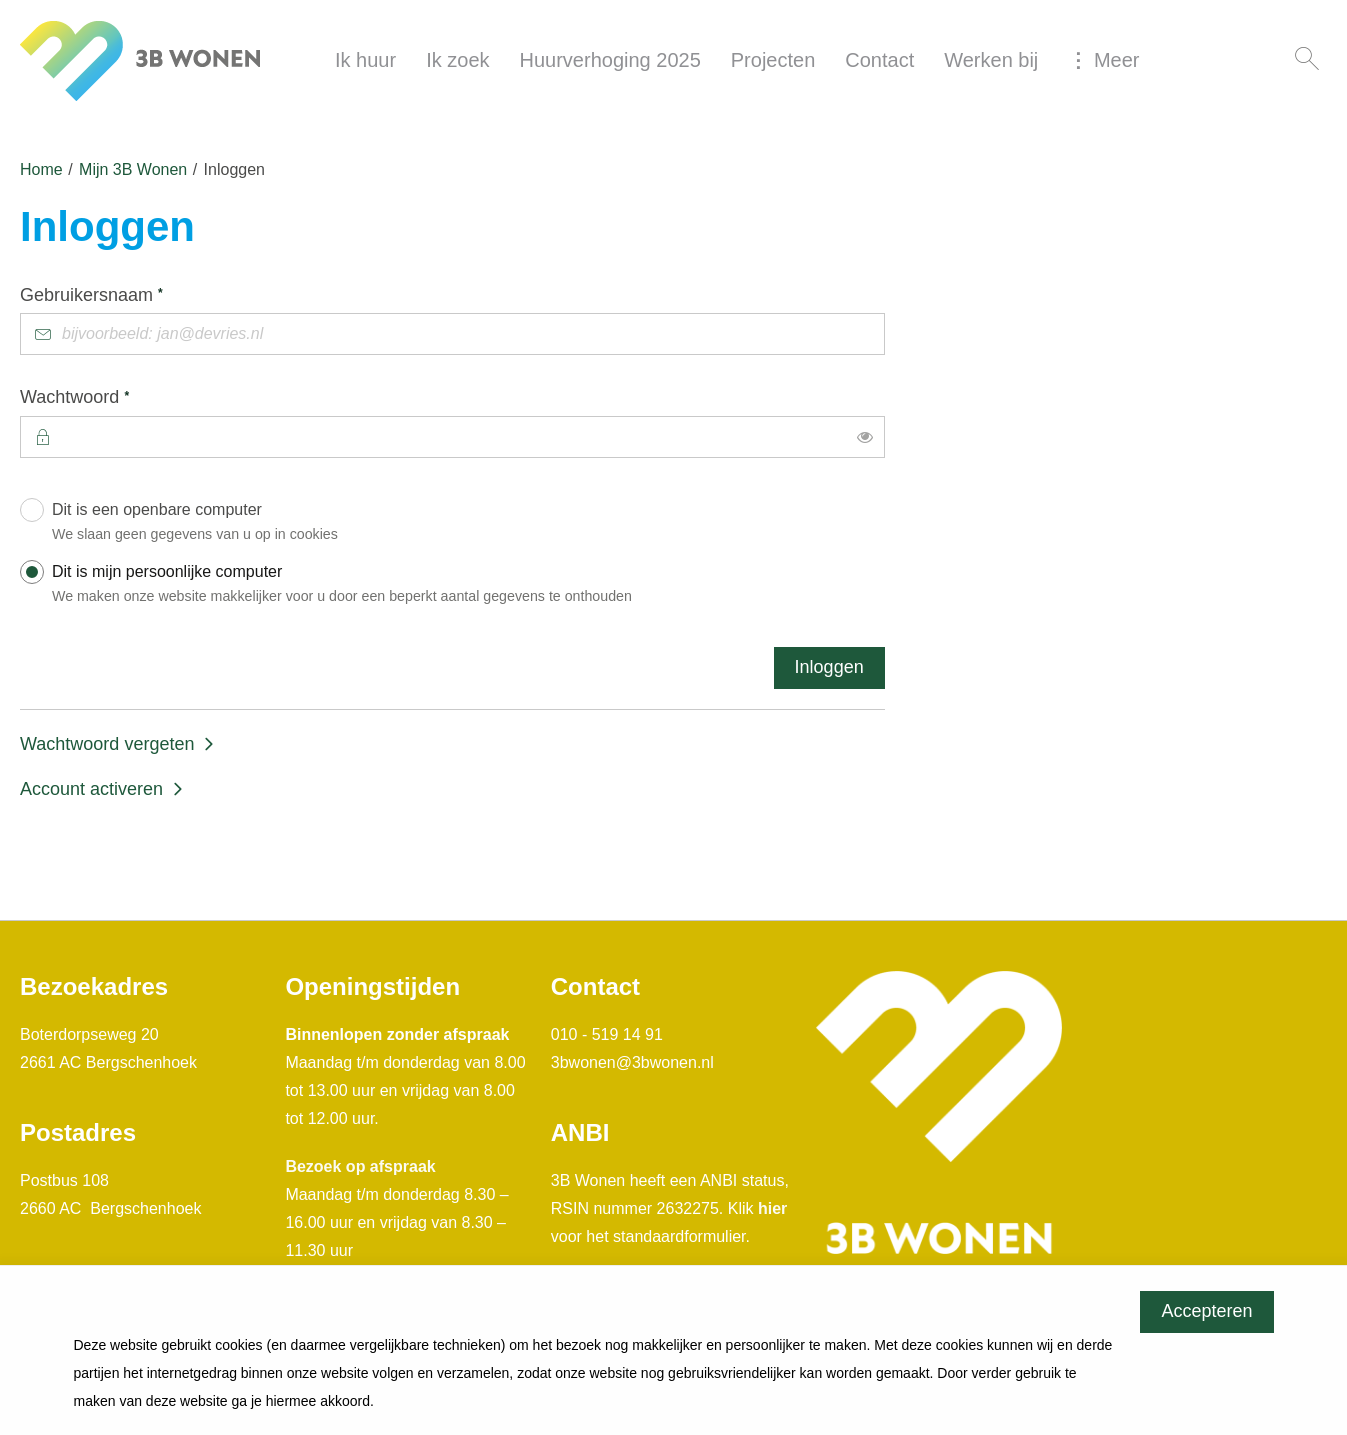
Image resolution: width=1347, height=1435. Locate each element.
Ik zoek (457, 60)
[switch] (865, 437)
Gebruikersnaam (130, 294)
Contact (879, 60)
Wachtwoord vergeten (107, 744)
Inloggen (829, 667)
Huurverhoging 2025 (610, 60)
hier (772, 1208)
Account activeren (91, 789)
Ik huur (365, 60)
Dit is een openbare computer (463, 525)
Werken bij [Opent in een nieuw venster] (991, 60)
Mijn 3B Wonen (133, 169)
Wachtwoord (113, 396)
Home (41, 169)
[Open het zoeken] (1307, 60)
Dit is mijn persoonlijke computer (463, 587)
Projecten (773, 60)
